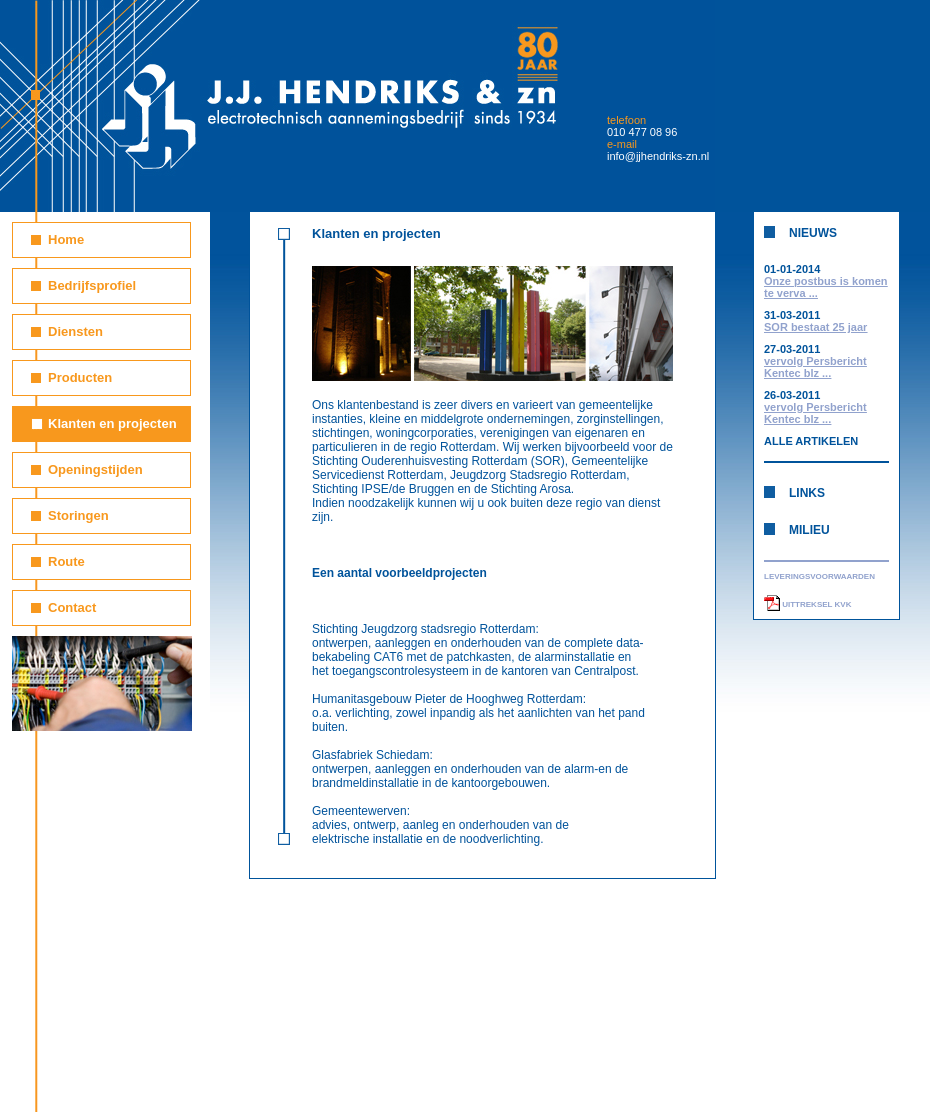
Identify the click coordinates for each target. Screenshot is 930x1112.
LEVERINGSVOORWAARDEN (819, 576)
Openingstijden (95, 469)
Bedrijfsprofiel (92, 285)
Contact (72, 607)
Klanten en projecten (112, 423)
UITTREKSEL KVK (807, 604)
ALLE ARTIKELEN (811, 441)
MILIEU (809, 530)
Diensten (75, 331)
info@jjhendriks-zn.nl (658, 156)
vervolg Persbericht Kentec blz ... (815, 367)
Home (66, 239)
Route (66, 561)
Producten (80, 377)
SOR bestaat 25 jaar (815, 327)
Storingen (78, 515)
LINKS (807, 493)
